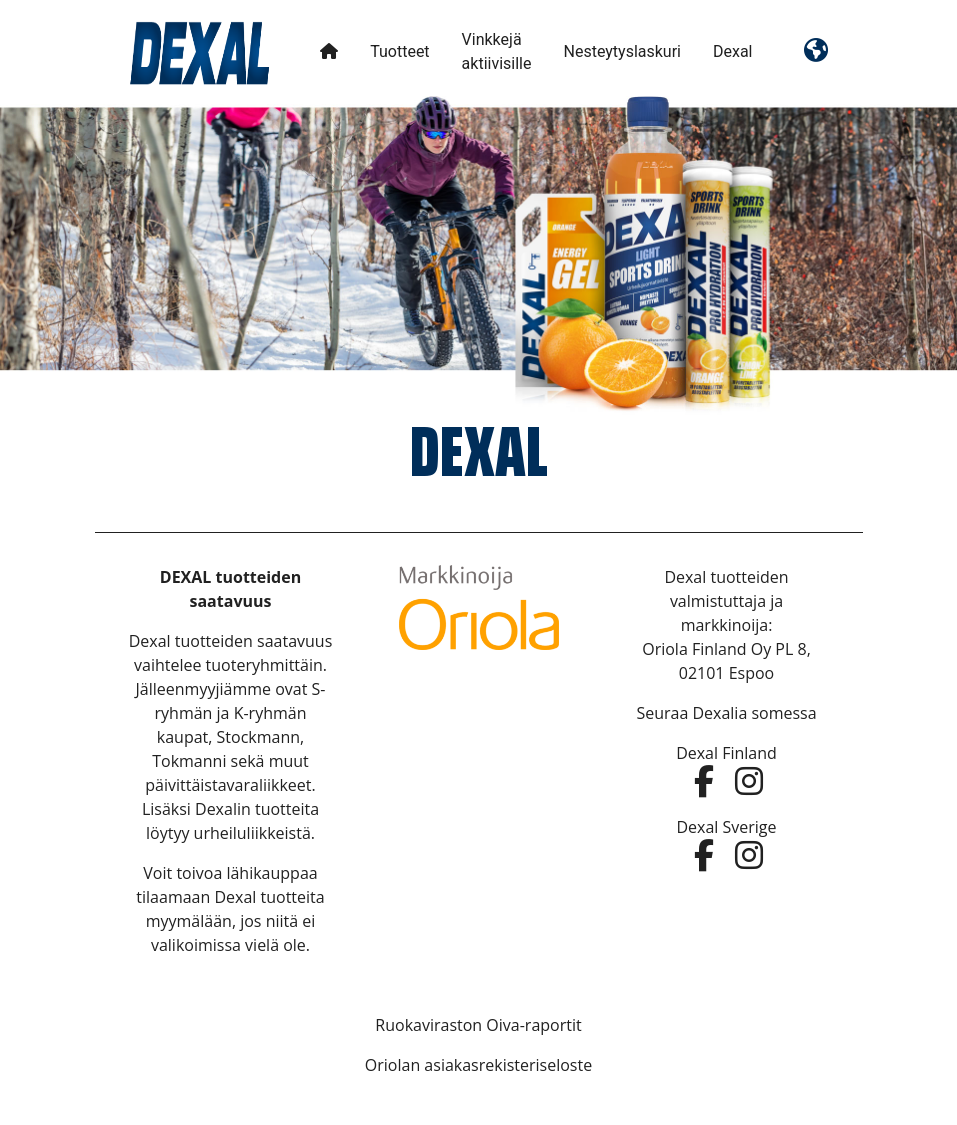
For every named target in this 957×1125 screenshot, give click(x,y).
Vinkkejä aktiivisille (497, 51)
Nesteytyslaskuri (622, 51)
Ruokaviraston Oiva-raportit (478, 1025)
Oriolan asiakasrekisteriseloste (478, 1065)
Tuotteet (399, 51)
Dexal (733, 51)
